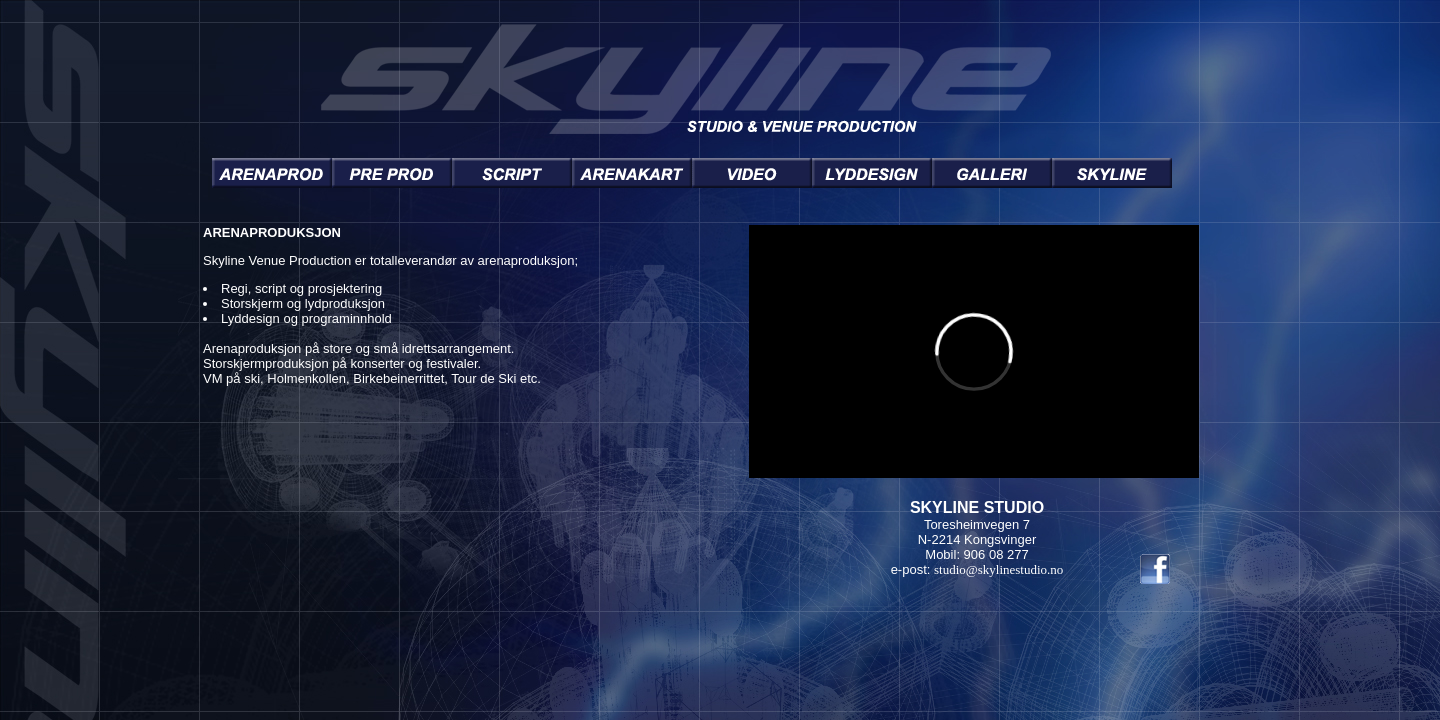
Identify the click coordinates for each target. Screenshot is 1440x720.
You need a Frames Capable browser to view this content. (692, 401)
